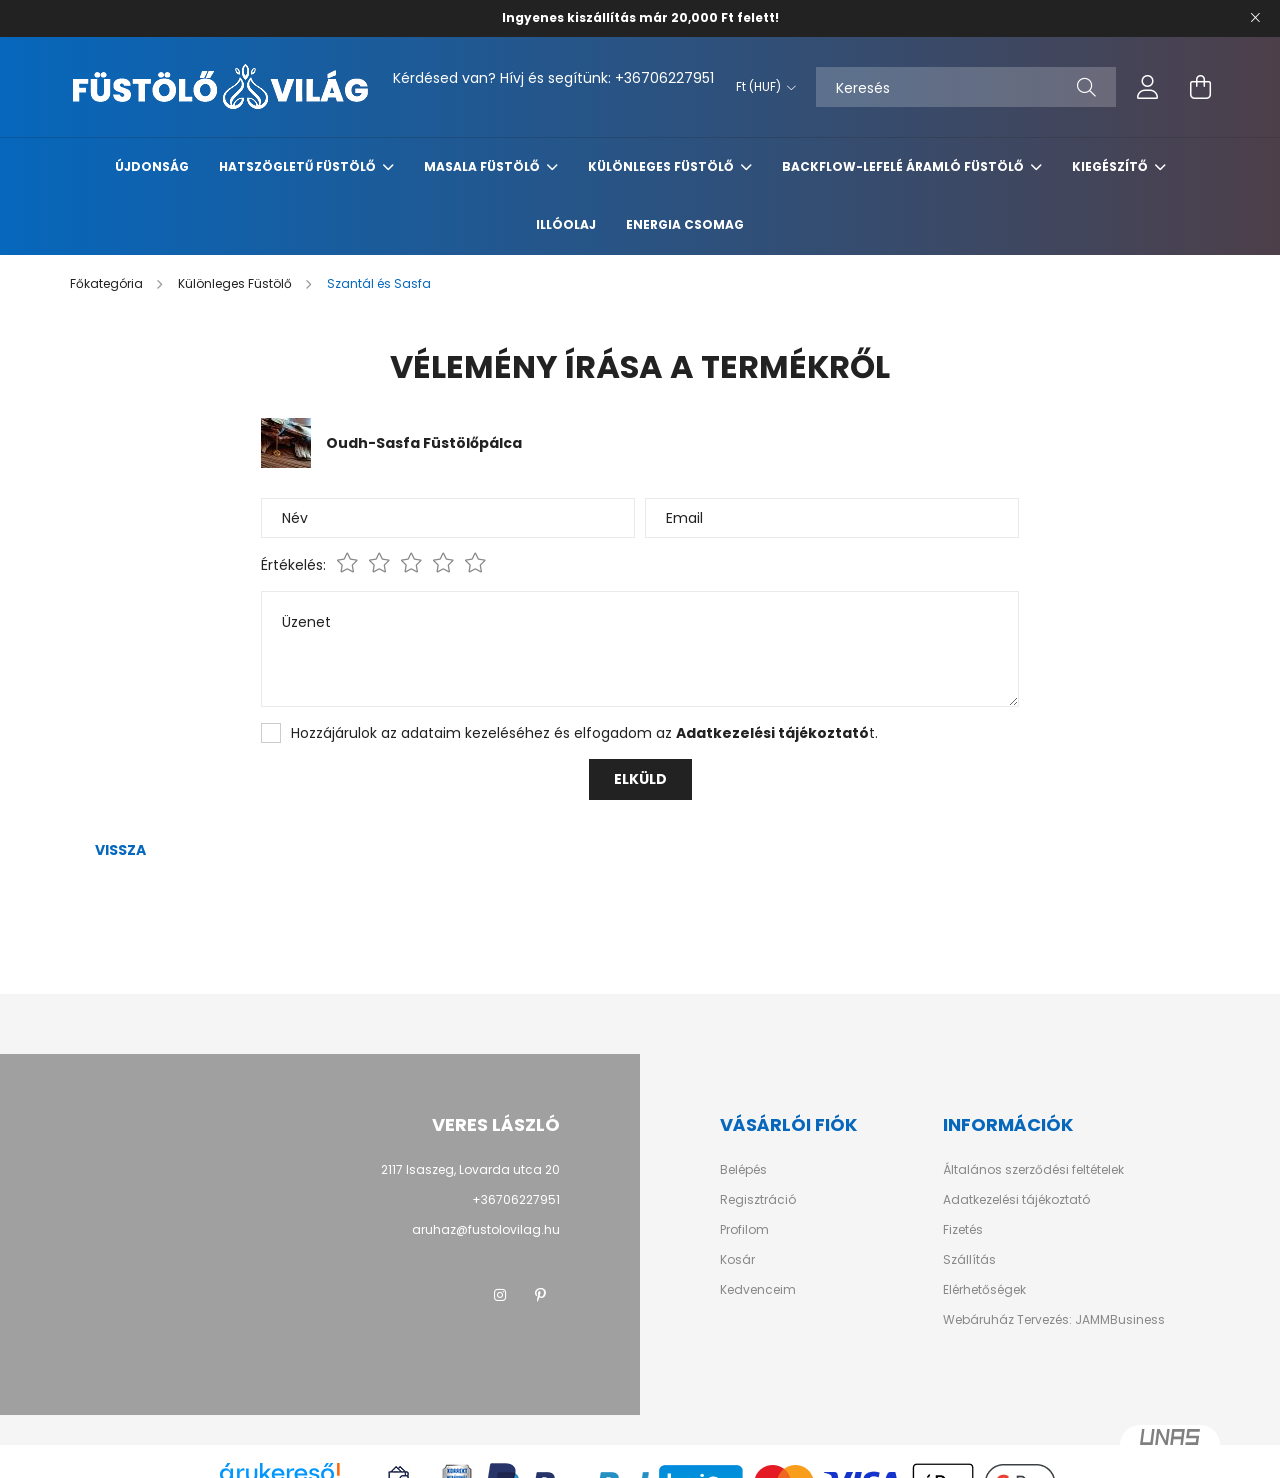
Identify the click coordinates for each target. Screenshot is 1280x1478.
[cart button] (1200, 87)
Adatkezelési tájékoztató (1016, 1200)
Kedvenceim (758, 1290)
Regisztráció (758, 1200)
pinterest (540, 1295)
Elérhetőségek (984, 1290)
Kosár (737, 1260)
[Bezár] (1255, 18)
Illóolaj (566, 224)
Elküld (640, 779)
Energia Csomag (685, 224)
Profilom (744, 1230)
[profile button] (1148, 87)
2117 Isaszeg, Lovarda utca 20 (470, 1169)
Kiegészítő (1111, 166)
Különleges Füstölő (662, 166)
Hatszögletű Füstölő (298, 166)
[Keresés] (966, 87)
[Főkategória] (108, 283)
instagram (500, 1295)
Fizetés (963, 1230)
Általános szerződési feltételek (1033, 1170)
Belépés (743, 1170)
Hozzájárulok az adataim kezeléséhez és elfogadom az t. (584, 733)
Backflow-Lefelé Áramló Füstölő (904, 166)
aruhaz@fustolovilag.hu (486, 1229)
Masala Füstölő (483, 166)
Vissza (120, 850)
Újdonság (152, 166)
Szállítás (969, 1260)
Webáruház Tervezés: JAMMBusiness (1054, 1320)
